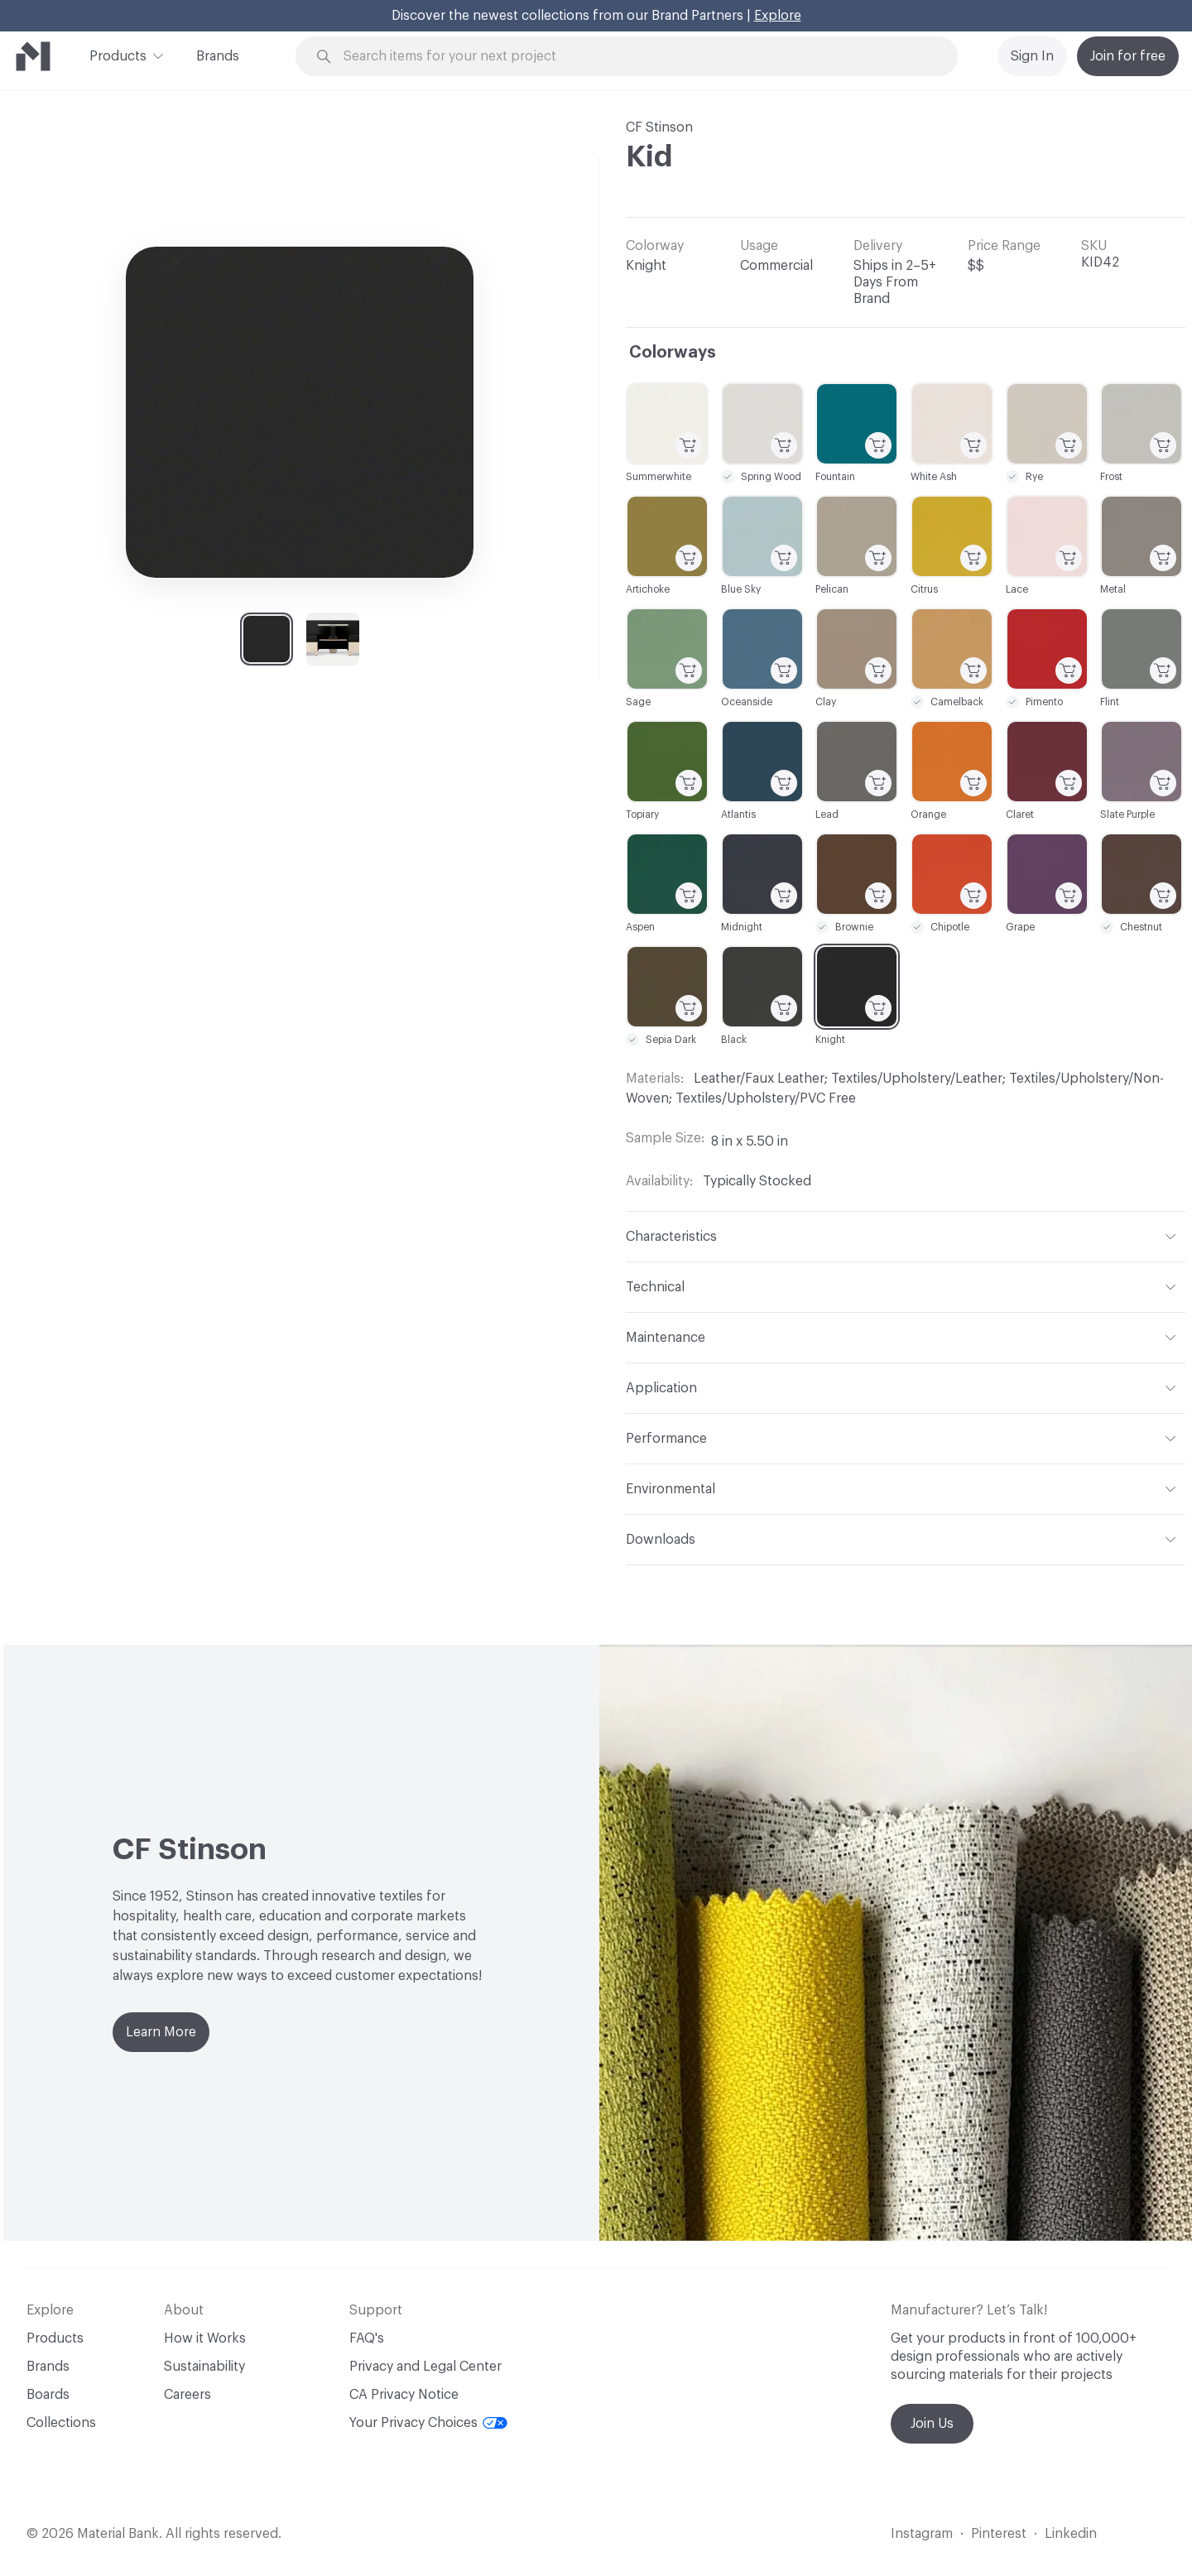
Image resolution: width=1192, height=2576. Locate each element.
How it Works (205, 2338)
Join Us (932, 2423)
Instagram (922, 2533)
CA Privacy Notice (404, 2394)
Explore (777, 15)
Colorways (672, 352)
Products (118, 54)
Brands (217, 56)
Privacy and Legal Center (425, 2366)
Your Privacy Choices (428, 2423)
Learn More (161, 2032)
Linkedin (1071, 2533)
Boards (48, 2394)
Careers (187, 2394)
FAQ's (366, 2338)
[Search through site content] (636, 56)
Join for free (1128, 56)
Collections (61, 2422)
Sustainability (204, 2366)
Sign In (1032, 56)
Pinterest (998, 2533)
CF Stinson (659, 127)
